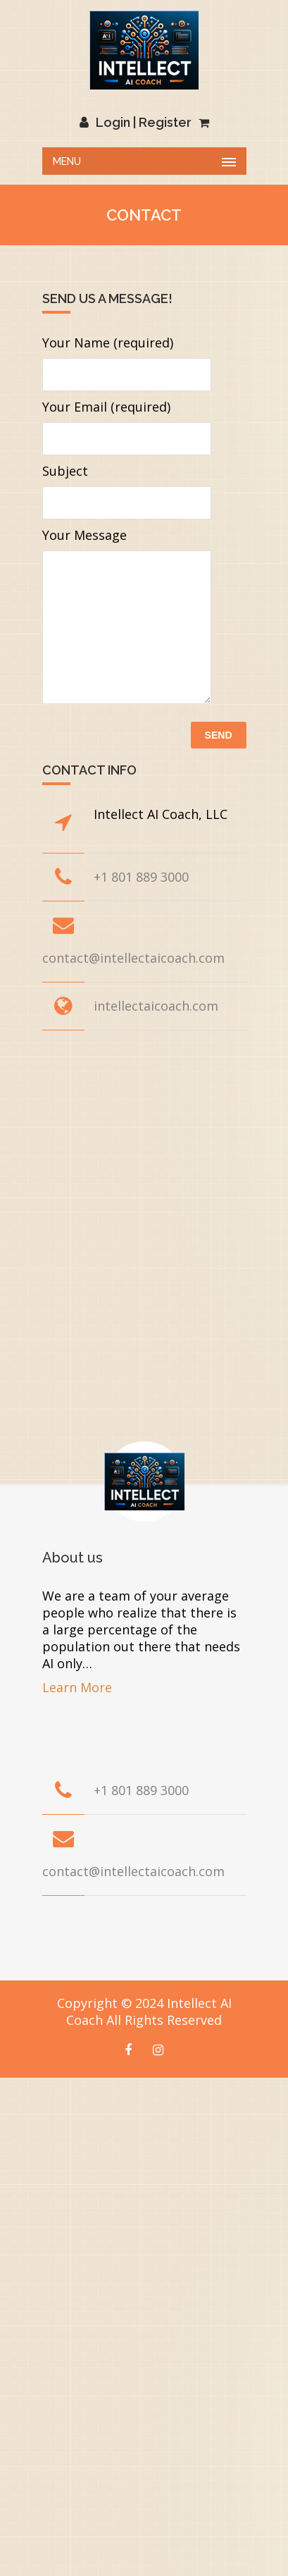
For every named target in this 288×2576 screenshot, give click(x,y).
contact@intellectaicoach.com (133, 957)
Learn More (77, 1687)
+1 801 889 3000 (141, 876)
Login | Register (136, 122)
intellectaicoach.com (156, 1005)
